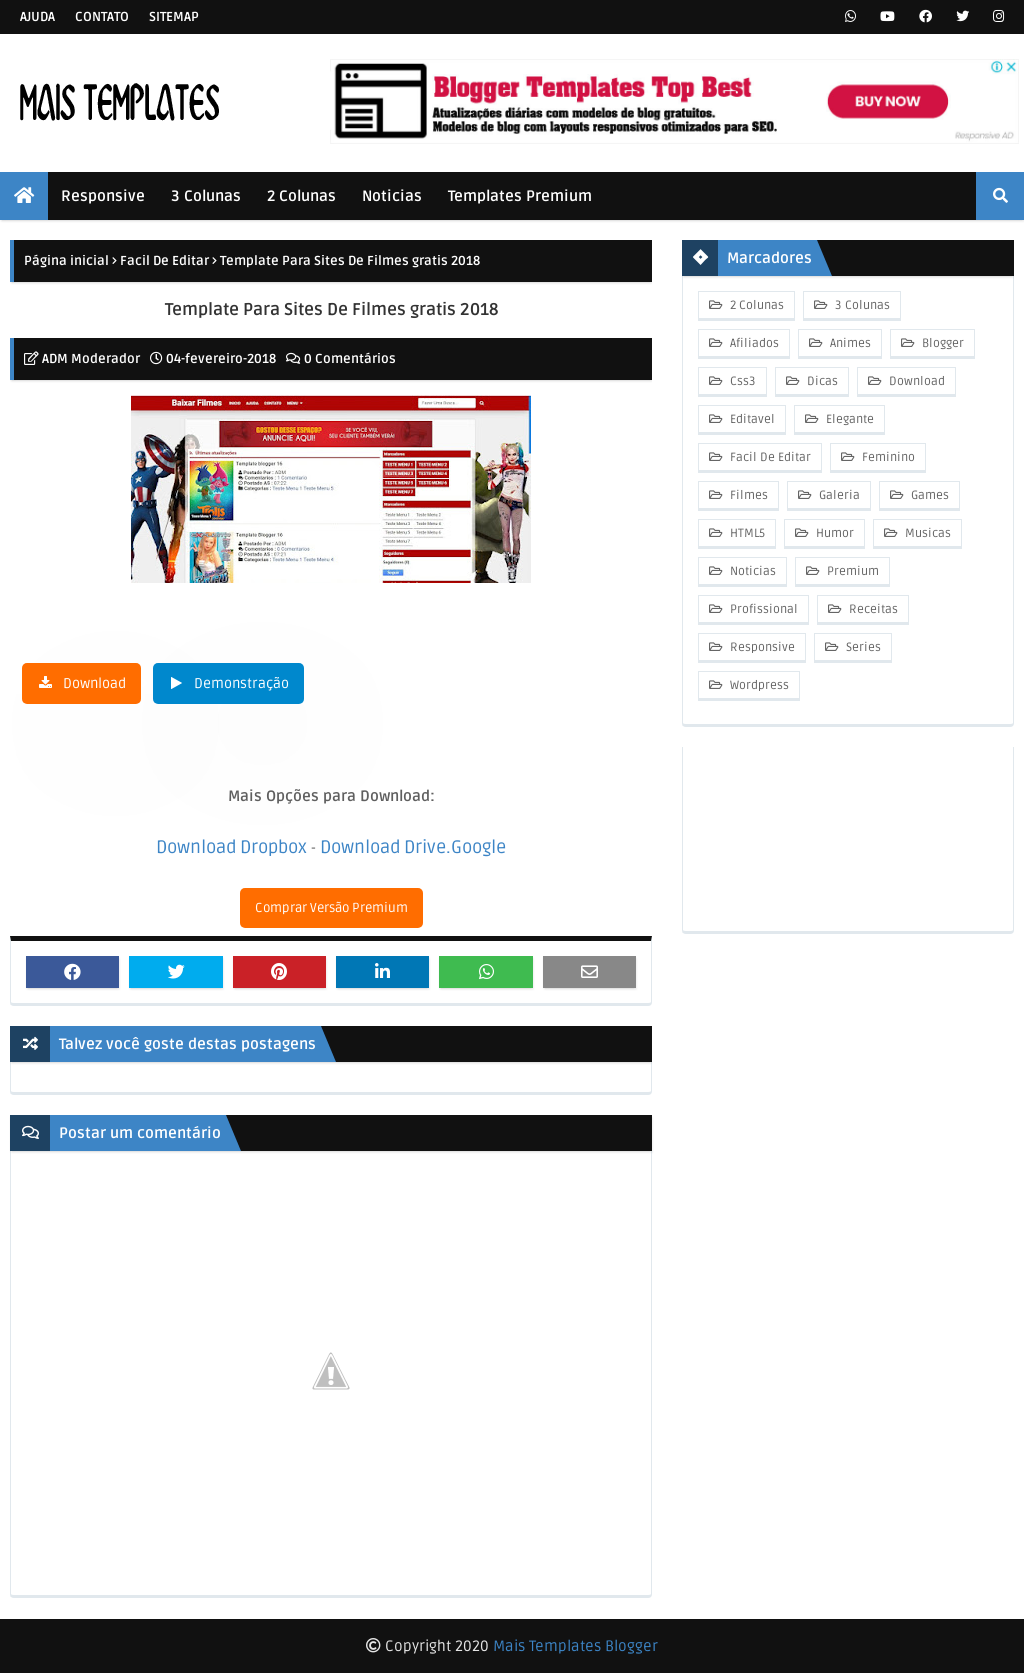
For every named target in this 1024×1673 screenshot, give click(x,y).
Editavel (751, 419)
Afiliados (753, 343)
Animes (849, 343)
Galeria (838, 495)
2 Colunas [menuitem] (301, 196)
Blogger (941, 343)
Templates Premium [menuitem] (520, 196)
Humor (833, 533)
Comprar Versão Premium (331, 908)
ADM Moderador (91, 359)
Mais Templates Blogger (575, 1646)
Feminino (887, 457)
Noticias (751, 571)
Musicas (926, 533)
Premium (851, 571)
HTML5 (746, 533)
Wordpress (758, 685)
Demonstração (241, 683)
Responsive (761, 647)
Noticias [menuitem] (392, 196)
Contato (102, 17)
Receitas (872, 609)
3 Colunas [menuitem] (206, 196)
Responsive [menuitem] (103, 196)
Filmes (747, 495)
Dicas (821, 381)
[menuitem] (24, 196)
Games (928, 495)
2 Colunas (755, 305)
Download (94, 683)
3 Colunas (861, 305)
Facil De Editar (164, 261)
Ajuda (37, 17)
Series (862, 647)
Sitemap (174, 17)
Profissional (762, 609)
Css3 (741, 381)
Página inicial (66, 261)
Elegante (848, 419)
